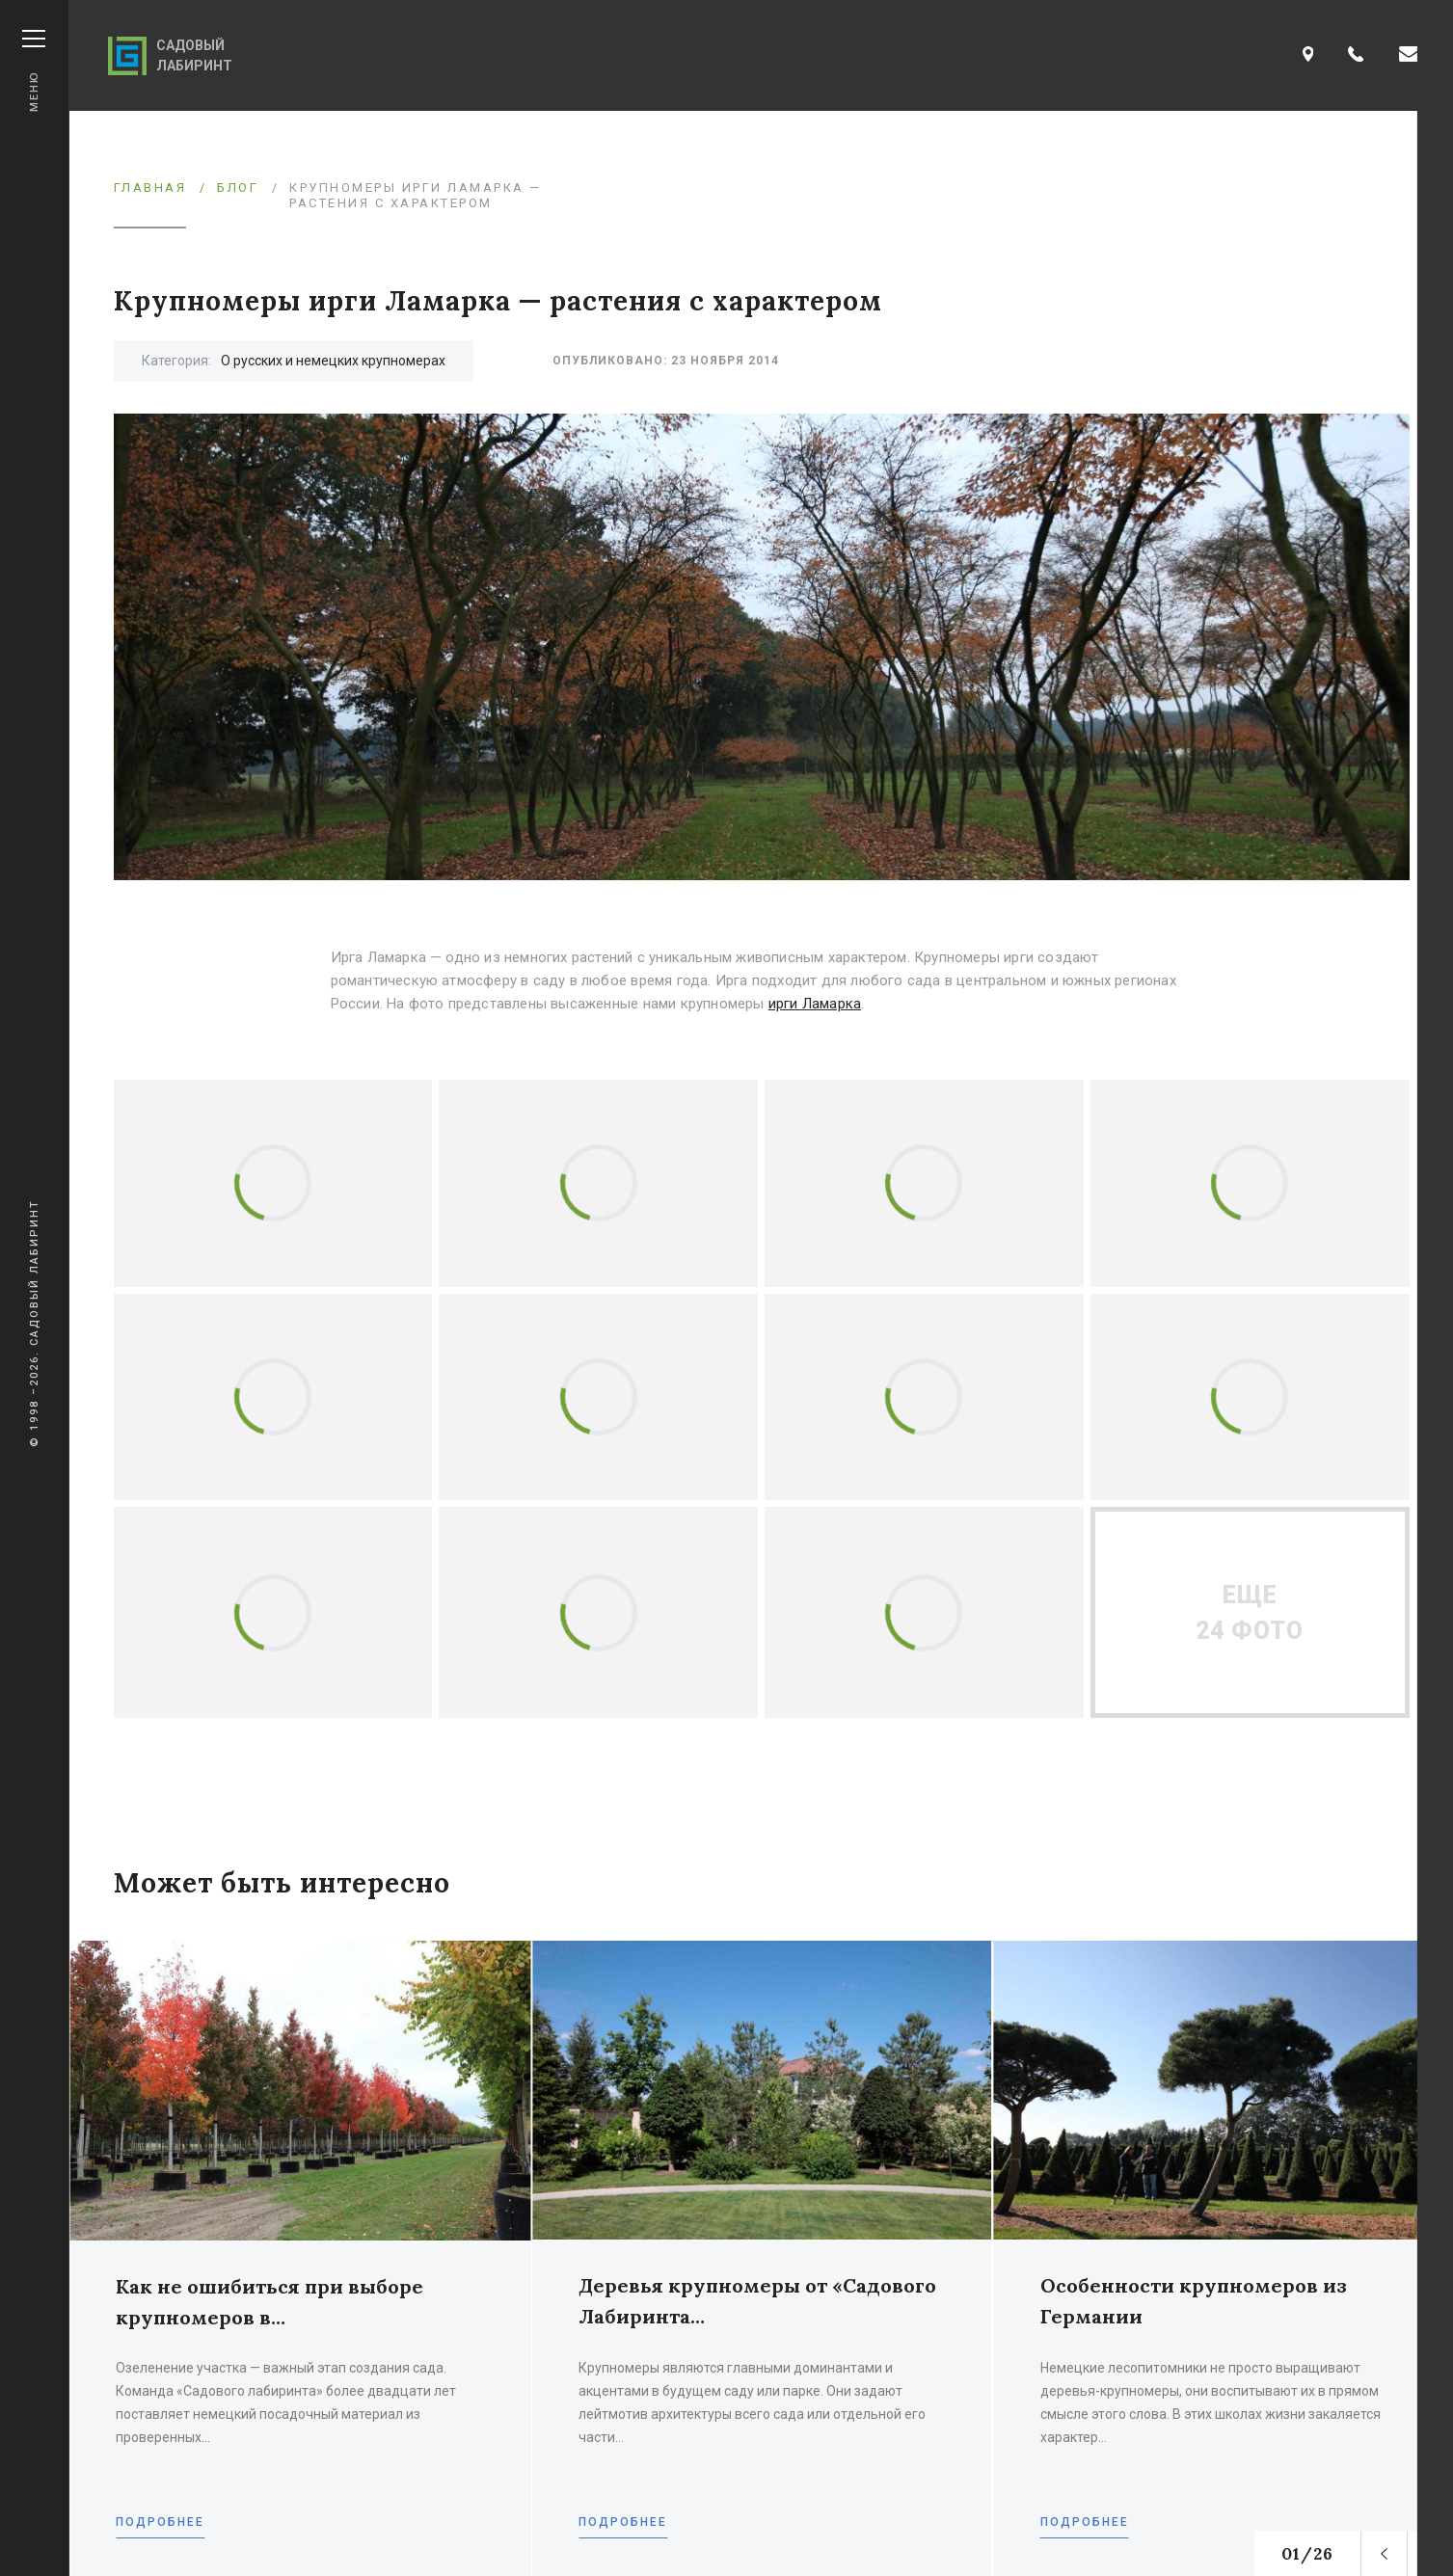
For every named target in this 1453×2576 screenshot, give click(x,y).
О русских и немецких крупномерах (333, 360)
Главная (150, 187)
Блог (237, 187)
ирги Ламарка (814, 1003)
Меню (33, 71)
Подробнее (160, 2522)
